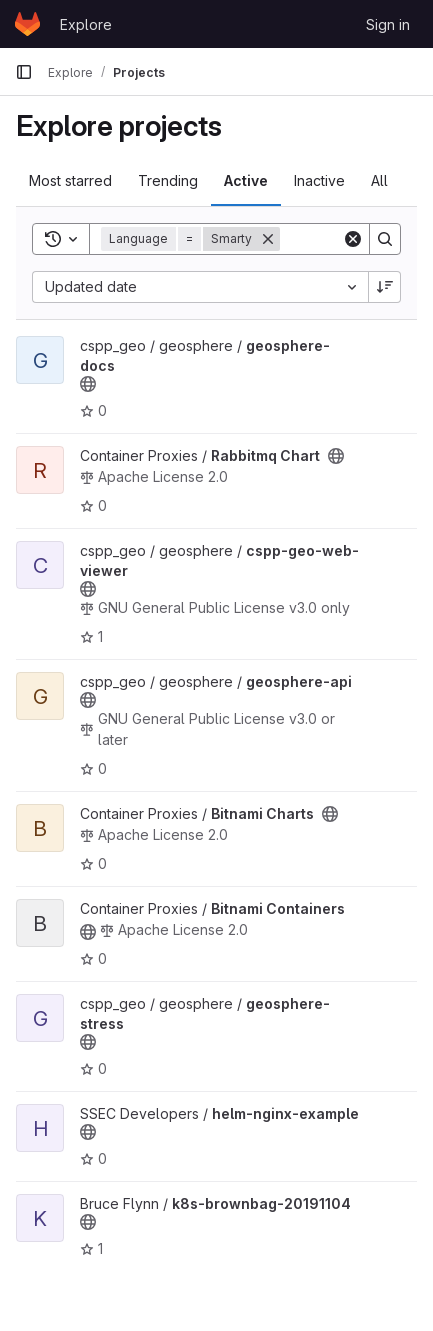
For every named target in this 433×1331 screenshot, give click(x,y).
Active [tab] (246, 180)
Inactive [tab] (319, 180)
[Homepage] (27, 24)
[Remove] (268, 239)
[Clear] (353, 239)
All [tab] (379, 180)
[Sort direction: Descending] (385, 287)
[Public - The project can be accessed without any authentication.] (88, 384)
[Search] (385, 239)
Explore (86, 24)
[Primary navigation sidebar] (24, 72)
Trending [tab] (168, 180)
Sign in (388, 24)
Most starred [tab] (70, 180)
